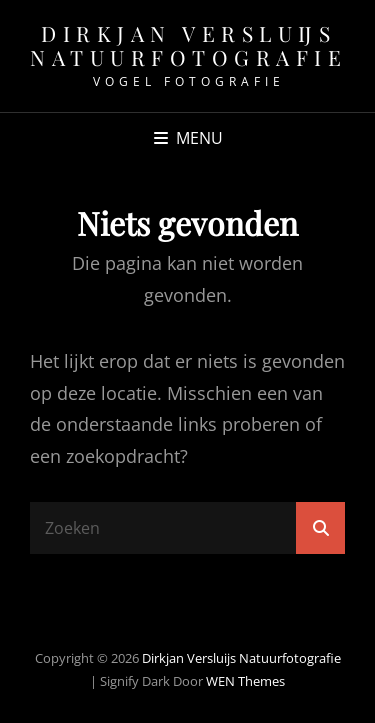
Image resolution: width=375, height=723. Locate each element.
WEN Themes (245, 681)
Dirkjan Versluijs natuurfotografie (188, 45)
